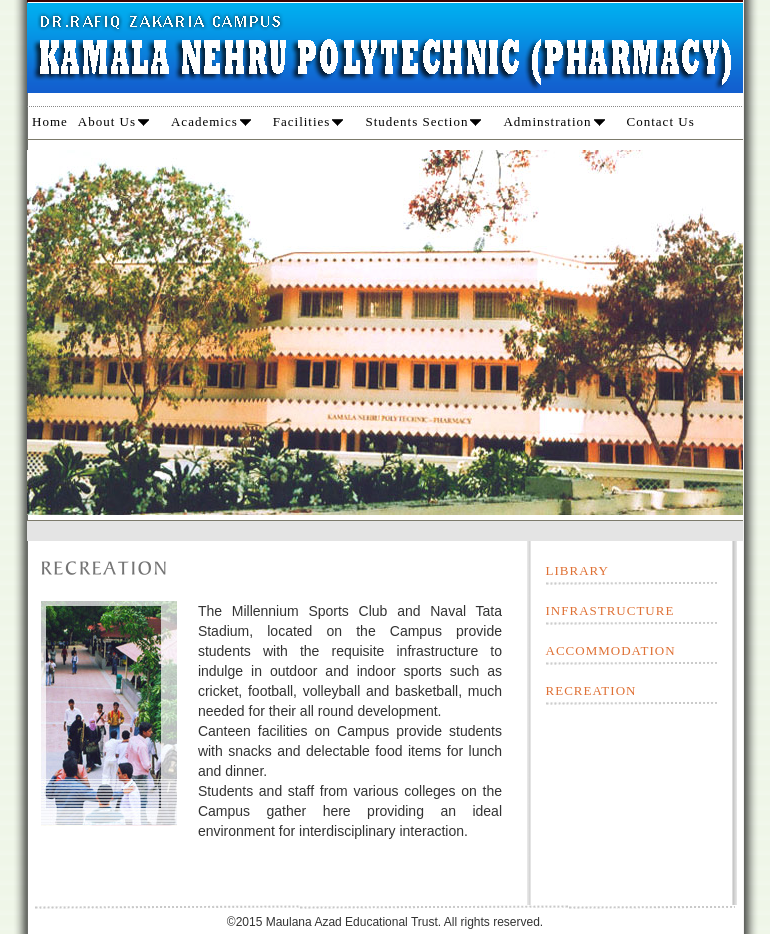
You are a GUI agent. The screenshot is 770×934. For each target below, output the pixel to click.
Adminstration (553, 121)
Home (50, 121)
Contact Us (661, 121)
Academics (211, 121)
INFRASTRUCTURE (610, 610)
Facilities (308, 121)
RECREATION (591, 690)
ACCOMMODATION (611, 650)
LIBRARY (577, 570)
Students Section (423, 121)
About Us (113, 121)
